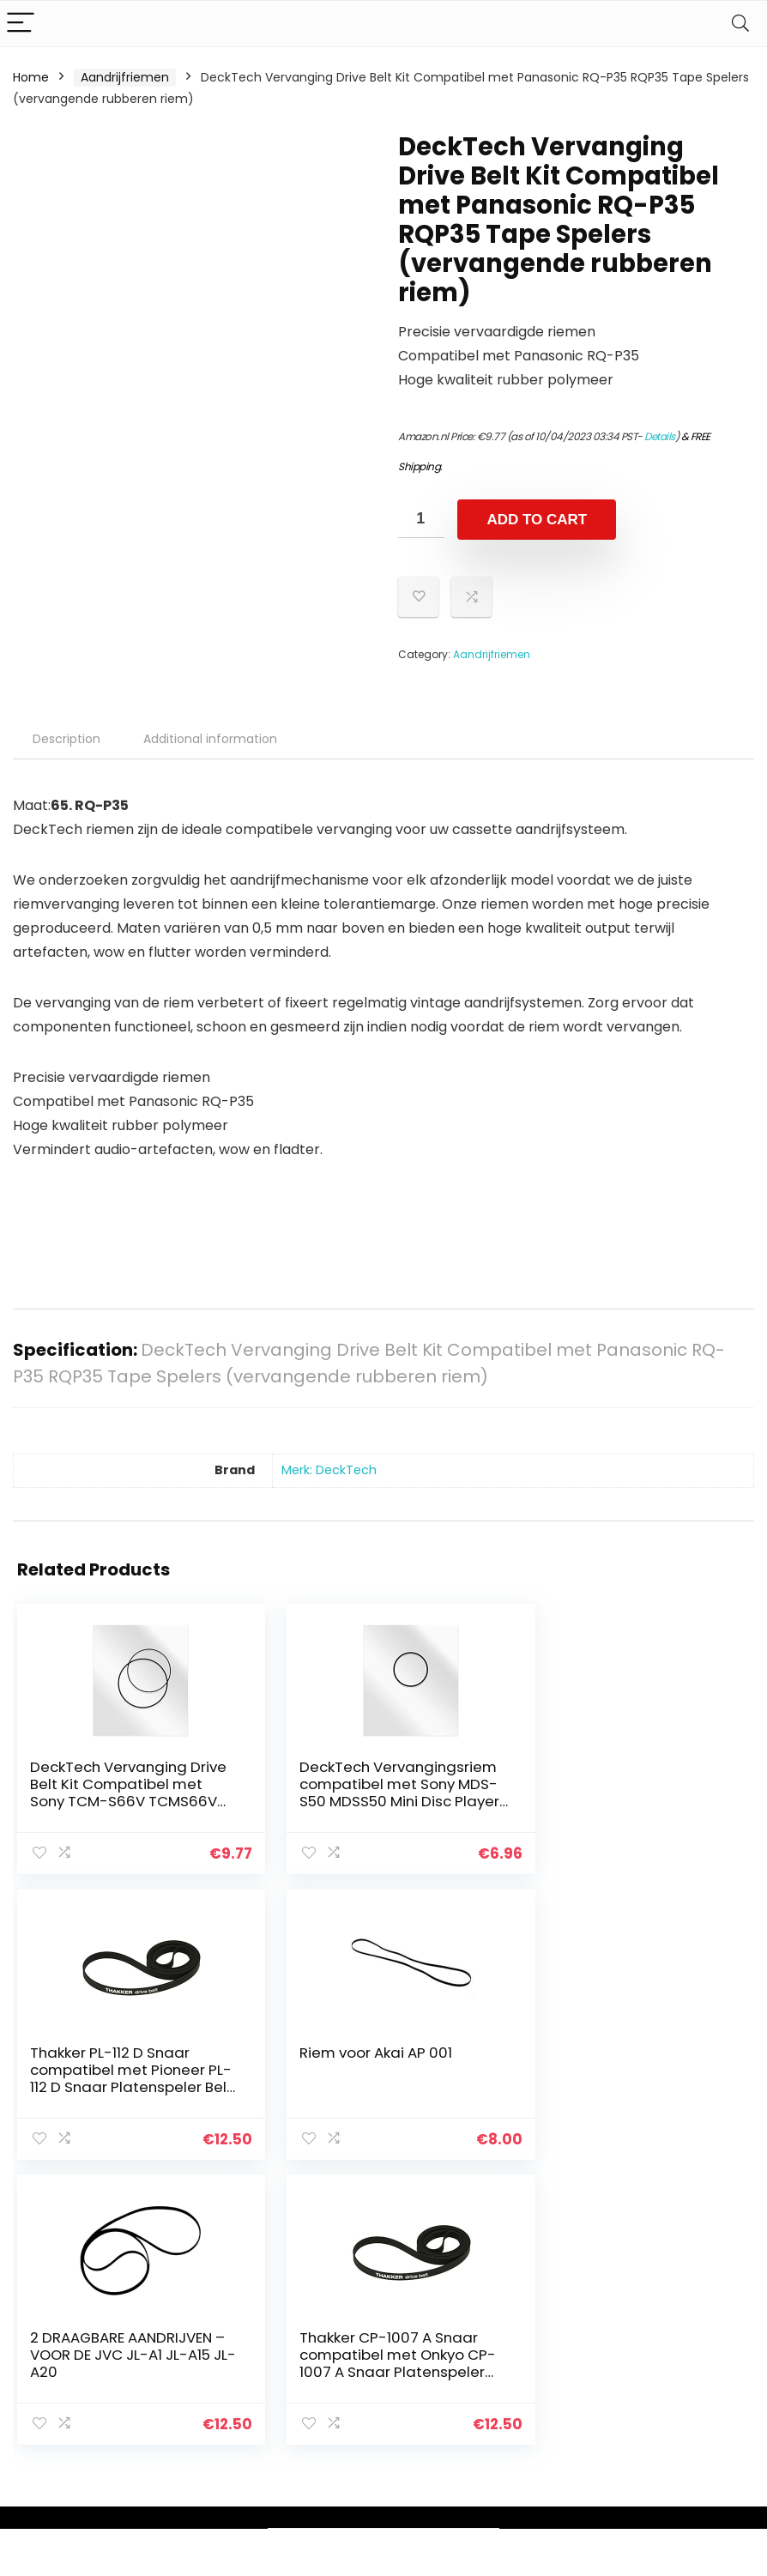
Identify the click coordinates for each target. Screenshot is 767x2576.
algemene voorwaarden (682, 2336)
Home (31, 77)
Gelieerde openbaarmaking (694, 2376)
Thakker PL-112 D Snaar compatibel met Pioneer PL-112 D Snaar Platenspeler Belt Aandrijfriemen (621, 1801)
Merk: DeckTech (329, 1469)
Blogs (537, 2352)
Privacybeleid (682, 2304)
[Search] (740, 23)
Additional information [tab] (210, 738)
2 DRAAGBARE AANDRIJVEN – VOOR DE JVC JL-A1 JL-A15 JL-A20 (373, 2068)
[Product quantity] (421, 518)
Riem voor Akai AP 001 (106, 2051)
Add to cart (536, 519)
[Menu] (20, 23)
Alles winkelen (563, 2328)
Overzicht (551, 2377)
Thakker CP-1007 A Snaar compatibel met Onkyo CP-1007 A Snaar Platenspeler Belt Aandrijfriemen (623, 2085)
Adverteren (555, 2425)
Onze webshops (570, 2401)
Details (659, 436)
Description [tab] (66, 738)
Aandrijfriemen (125, 77)
